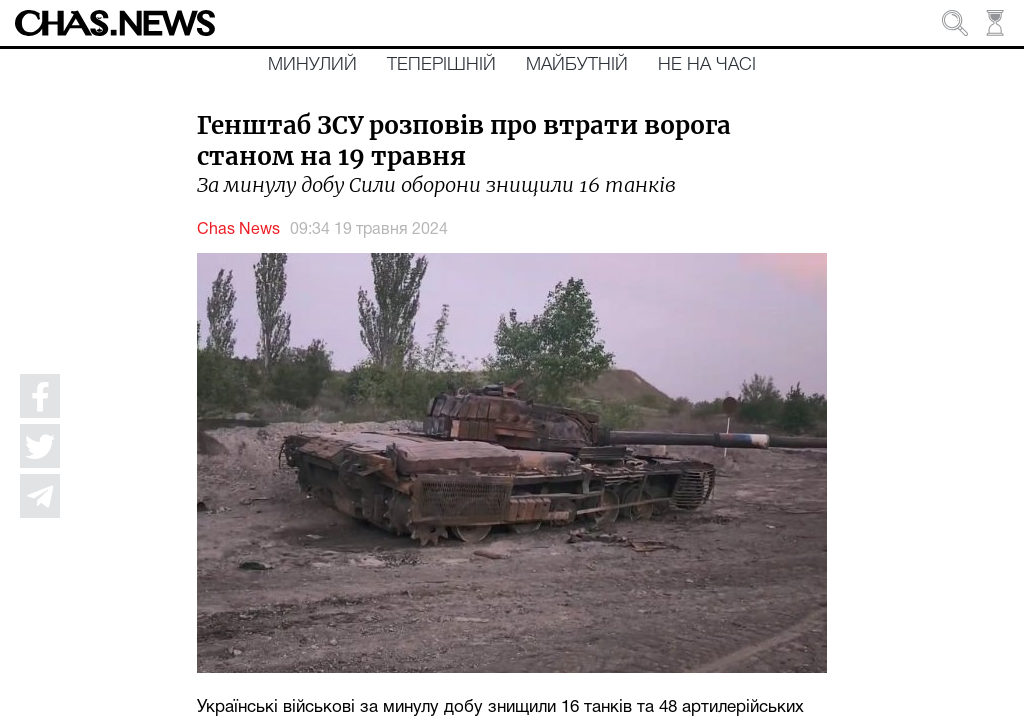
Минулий (312, 65)
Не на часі (707, 65)
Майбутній (577, 65)
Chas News (238, 230)
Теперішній (441, 65)
